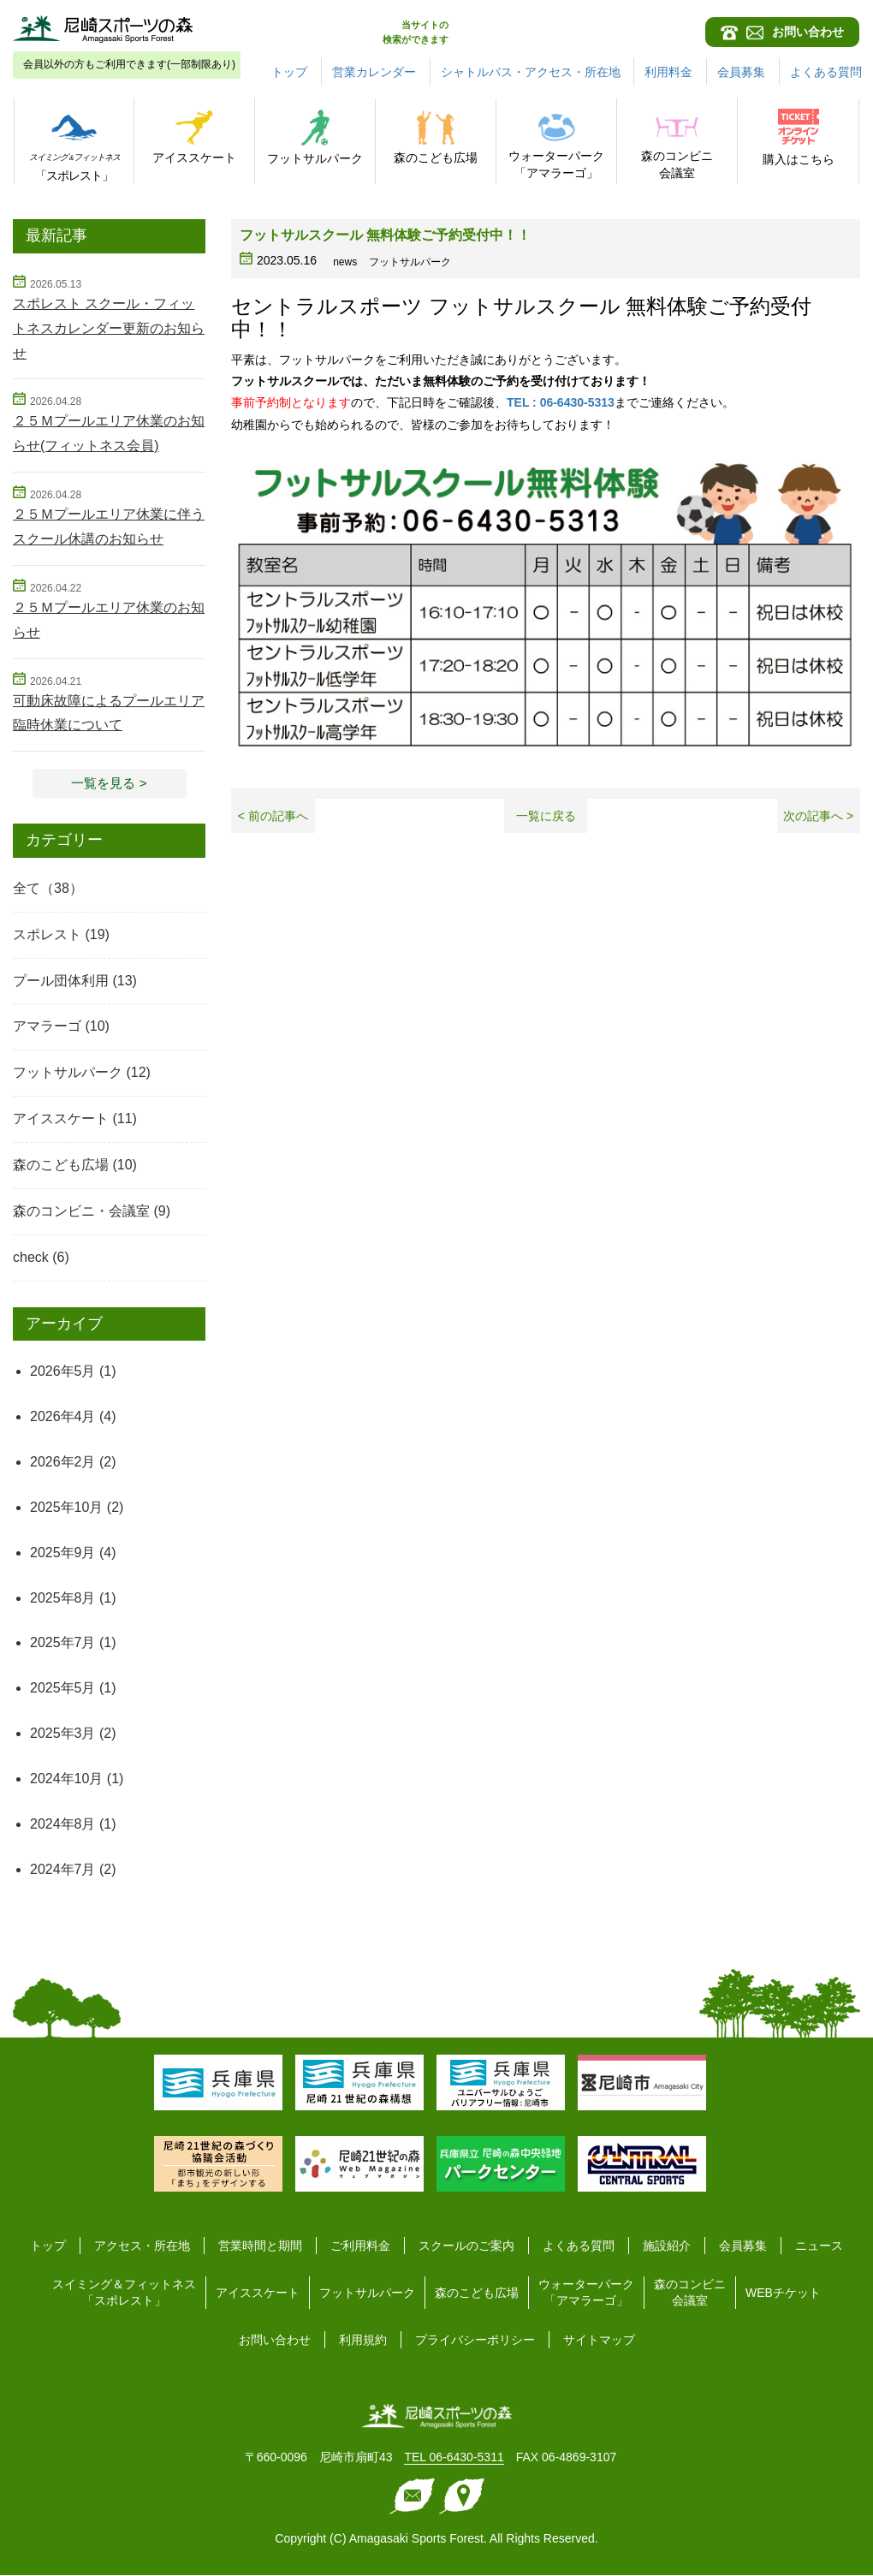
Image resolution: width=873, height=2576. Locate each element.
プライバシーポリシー (475, 2340)
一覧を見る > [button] (109, 783)
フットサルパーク (67, 1073)
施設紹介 (667, 2246)
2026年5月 (63, 1372)
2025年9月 (63, 1553)
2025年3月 (63, 1734)
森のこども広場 (61, 1165)
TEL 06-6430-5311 (453, 2458)
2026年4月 (63, 1417)
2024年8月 (63, 1824)
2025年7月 (63, 1643)
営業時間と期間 (260, 2246)
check (31, 1258)
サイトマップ (599, 2340)
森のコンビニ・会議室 (81, 1212)
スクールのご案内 (466, 2246)
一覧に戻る (546, 816)
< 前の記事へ (273, 816)
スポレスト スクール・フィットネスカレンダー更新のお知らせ (109, 328)
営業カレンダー (374, 72)
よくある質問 (826, 72)
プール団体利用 (61, 981)
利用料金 (669, 72)
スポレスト (47, 935)
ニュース (819, 2246)
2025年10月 (66, 1508)
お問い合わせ (275, 2340)
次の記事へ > (818, 816)
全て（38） (48, 889)
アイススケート (61, 1119)
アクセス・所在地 (142, 2246)
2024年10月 (66, 1779)
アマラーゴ (47, 1027)
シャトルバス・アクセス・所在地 (531, 72)
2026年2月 (63, 1462)
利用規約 (363, 2340)
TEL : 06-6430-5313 (561, 402)
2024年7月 (63, 1870)
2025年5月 (63, 1688)
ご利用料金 (360, 2246)
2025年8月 (63, 1598)
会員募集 (742, 72)
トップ (289, 72)
